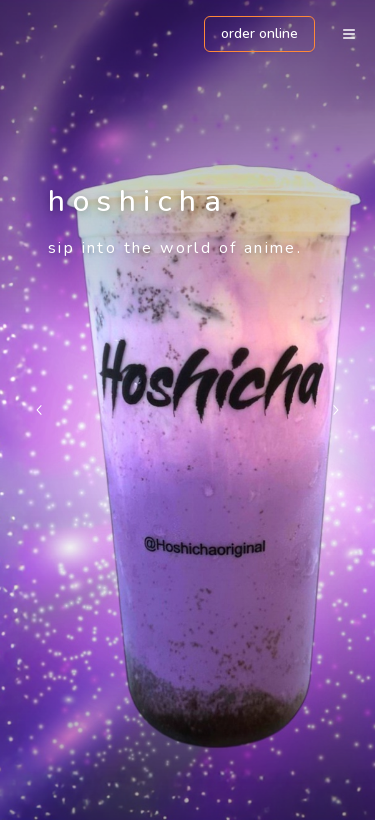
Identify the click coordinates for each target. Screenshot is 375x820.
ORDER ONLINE (259, 33)
